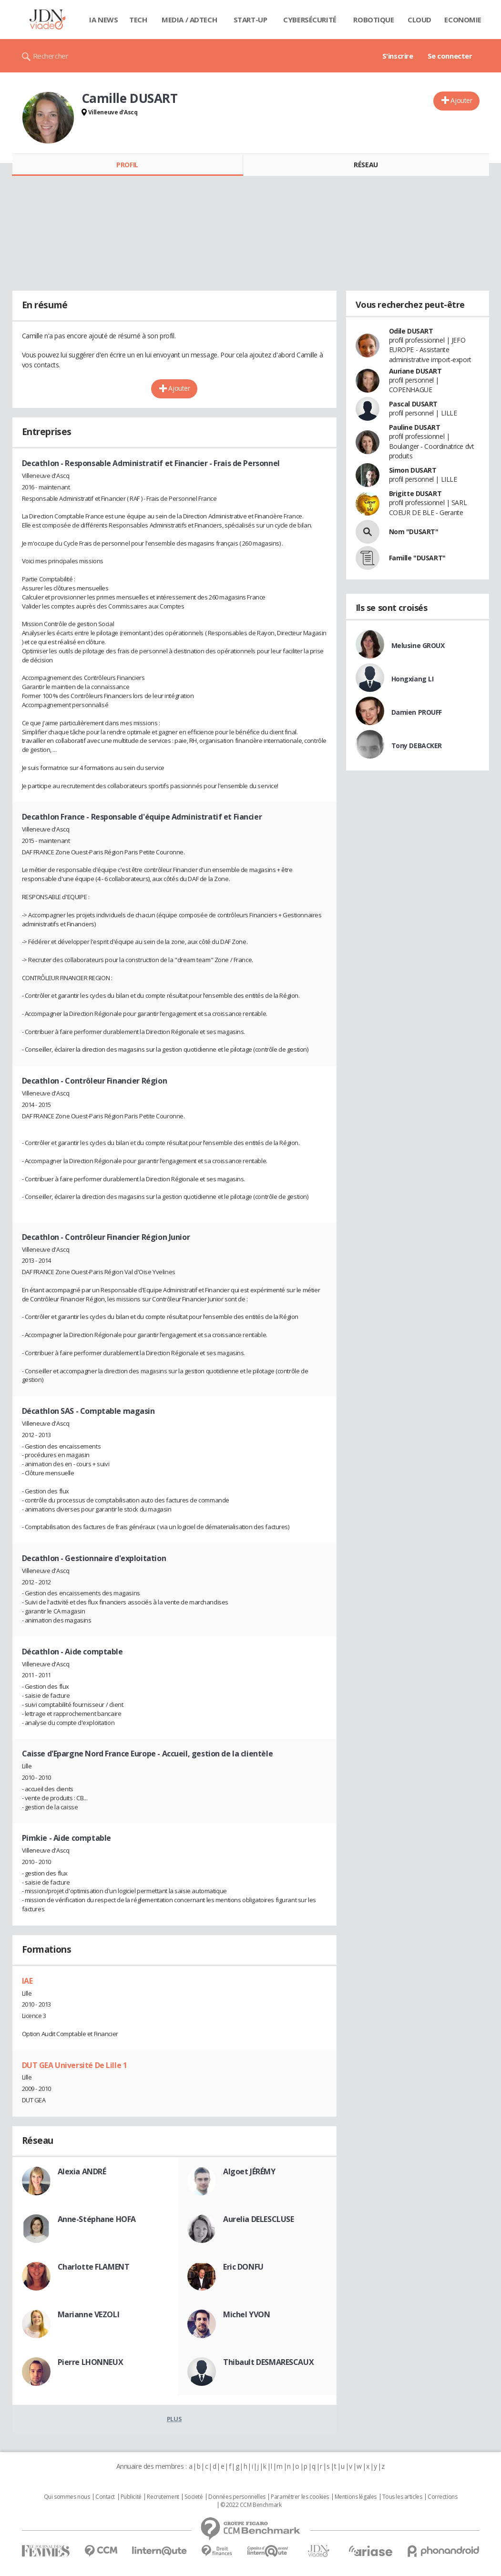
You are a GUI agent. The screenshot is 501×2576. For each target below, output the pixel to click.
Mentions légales (356, 2497)
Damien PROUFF (416, 712)
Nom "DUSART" (414, 531)
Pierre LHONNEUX (90, 2362)
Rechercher (51, 56)
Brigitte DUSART (415, 493)
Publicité (131, 2497)
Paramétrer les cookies (300, 2497)
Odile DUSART (411, 330)
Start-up (250, 19)
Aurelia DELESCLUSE (258, 2219)
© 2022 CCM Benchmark (251, 2505)
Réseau (366, 164)
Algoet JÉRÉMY (249, 2171)
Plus (174, 2418)
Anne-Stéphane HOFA (97, 2219)
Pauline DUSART (414, 427)
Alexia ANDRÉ (82, 2171)
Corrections (442, 2497)
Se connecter (450, 56)
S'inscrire (397, 56)
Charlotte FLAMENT (94, 2267)
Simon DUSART (413, 470)
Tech (138, 19)
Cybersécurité (310, 19)
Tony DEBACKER (416, 745)
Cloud (419, 19)
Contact (105, 2497)
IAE (27, 1981)
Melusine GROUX (418, 645)
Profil (127, 164)
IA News (103, 19)
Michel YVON (246, 2314)
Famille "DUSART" (417, 557)
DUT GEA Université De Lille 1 (74, 2065)
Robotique (373, 19)
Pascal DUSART (413, 403)
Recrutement (163, 2497)
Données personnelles (237, 2497)
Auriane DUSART (415, 370)
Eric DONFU (243, 2267)
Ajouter (461, 100)
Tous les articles (402, 2497)
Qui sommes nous (67, 2497)
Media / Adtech (189, 19)
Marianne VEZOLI (89, 2314)
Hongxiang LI (412, 678)
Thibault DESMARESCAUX (268, 2362)
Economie (462, 19)
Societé (193, 2497)
